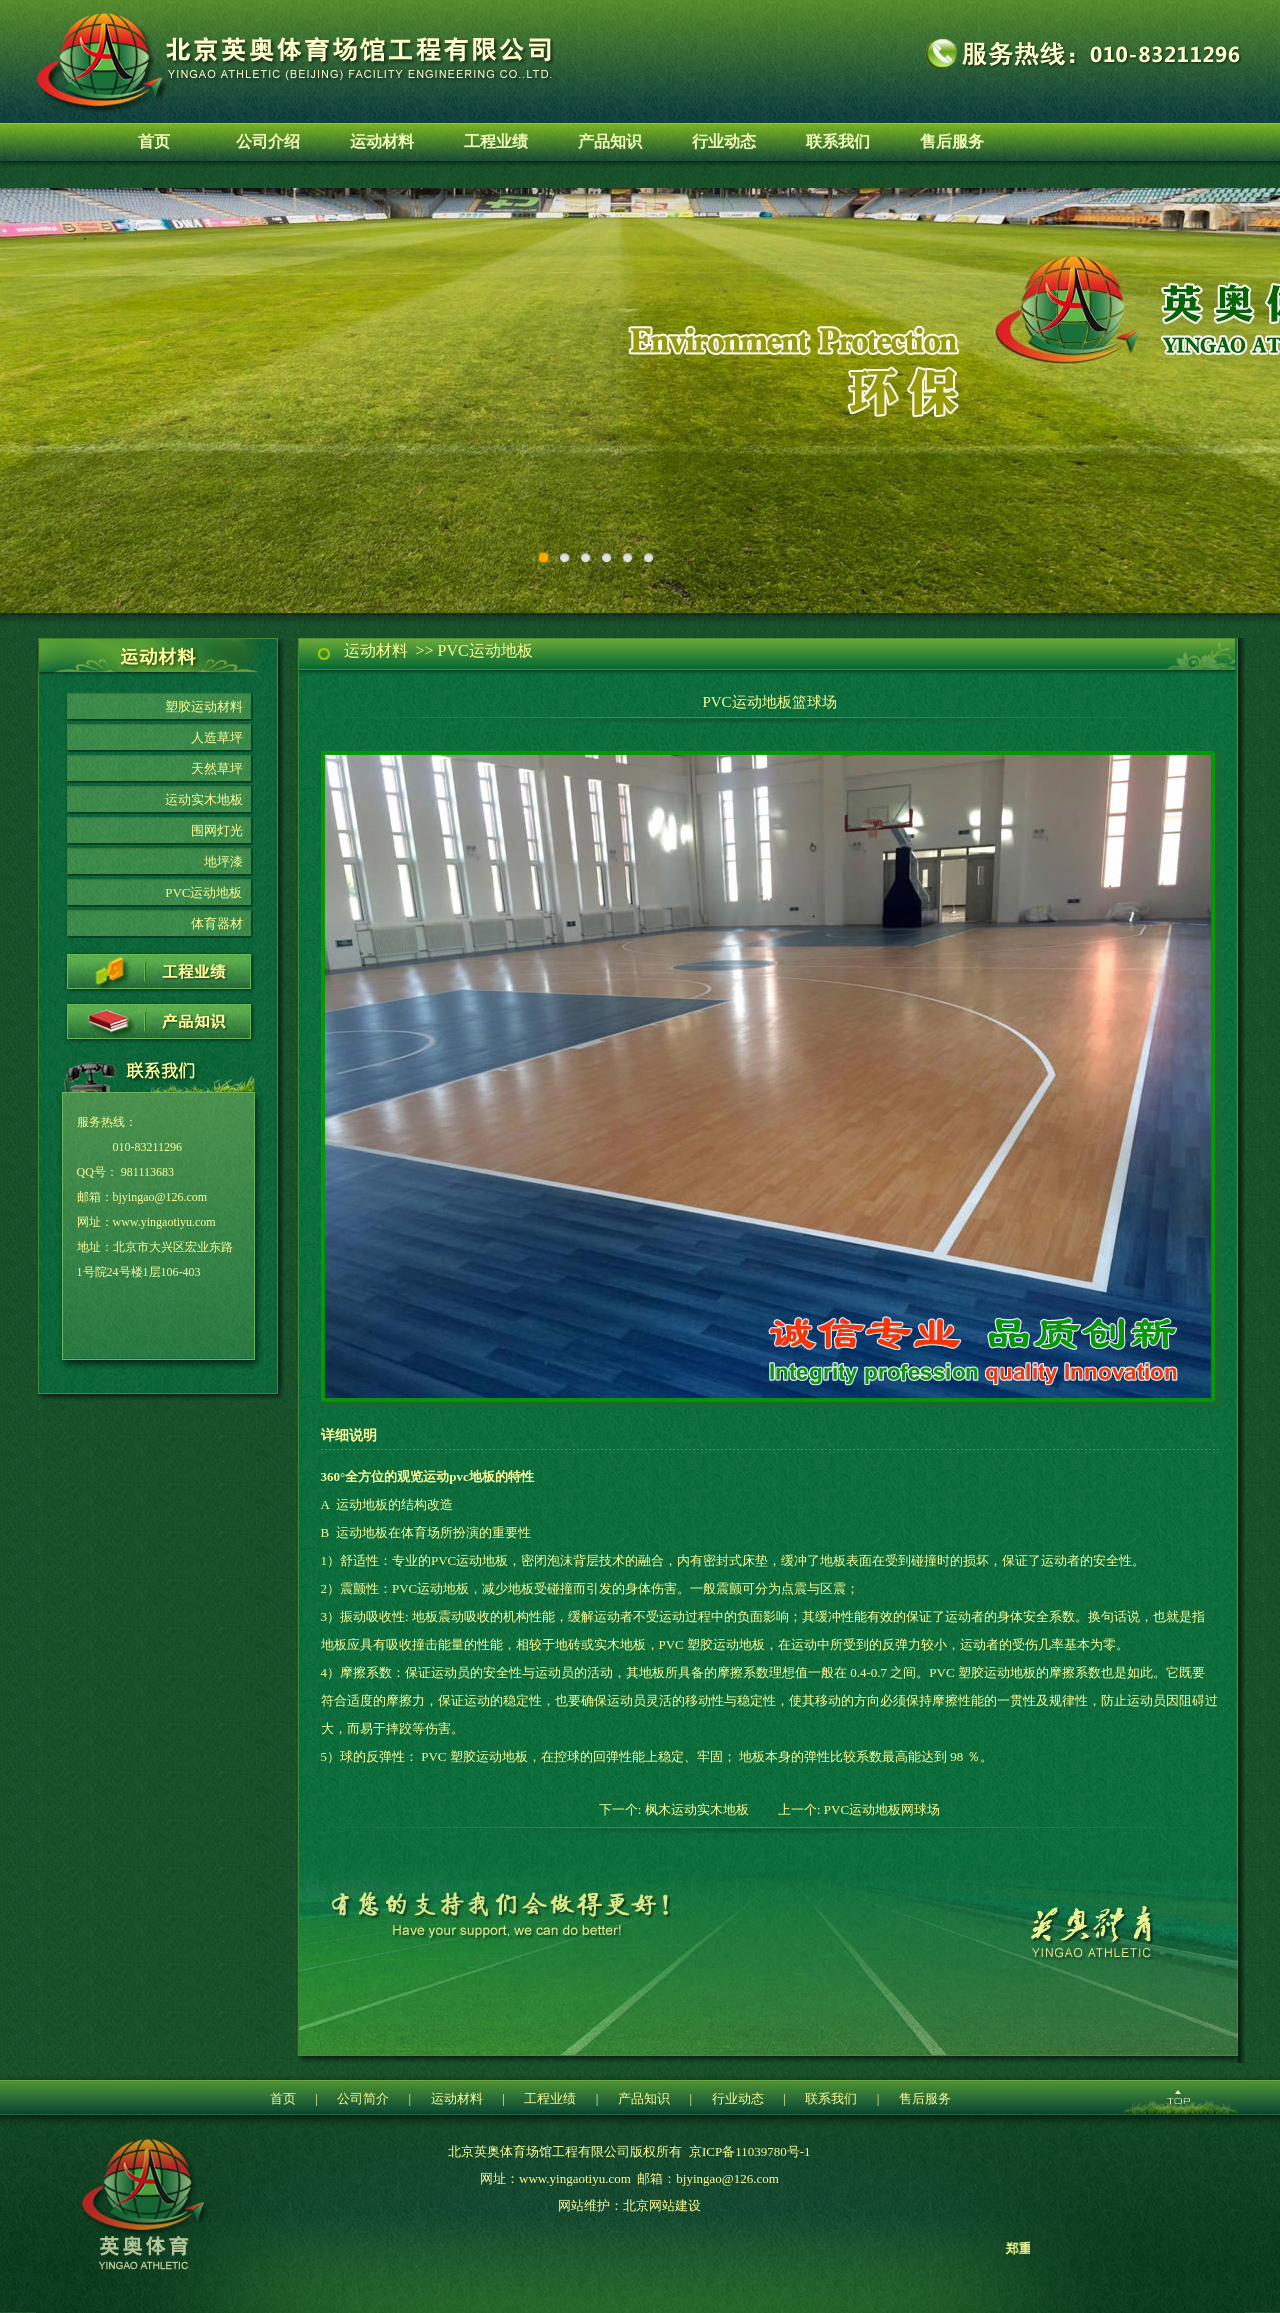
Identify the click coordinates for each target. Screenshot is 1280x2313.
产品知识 (610, 141)
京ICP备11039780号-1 (750, 2151)
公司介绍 (268, 141)
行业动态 (724, 141)
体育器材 (217, 923)
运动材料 (382, 141)
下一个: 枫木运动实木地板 (674, 1809)
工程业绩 (496, 141)
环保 (640, 400)
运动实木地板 (204, 799)
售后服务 (952, 141)
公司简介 (363, 2098)
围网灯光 (217, 830)
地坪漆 (223, 861)
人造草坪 (217, 737)
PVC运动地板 (203, 892)
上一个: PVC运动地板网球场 (859, 1809)
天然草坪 (217, 768)
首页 (154, 141)
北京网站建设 (662, 2205)
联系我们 (838, 141)
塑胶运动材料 (204, 706)
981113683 (147, 1172)
